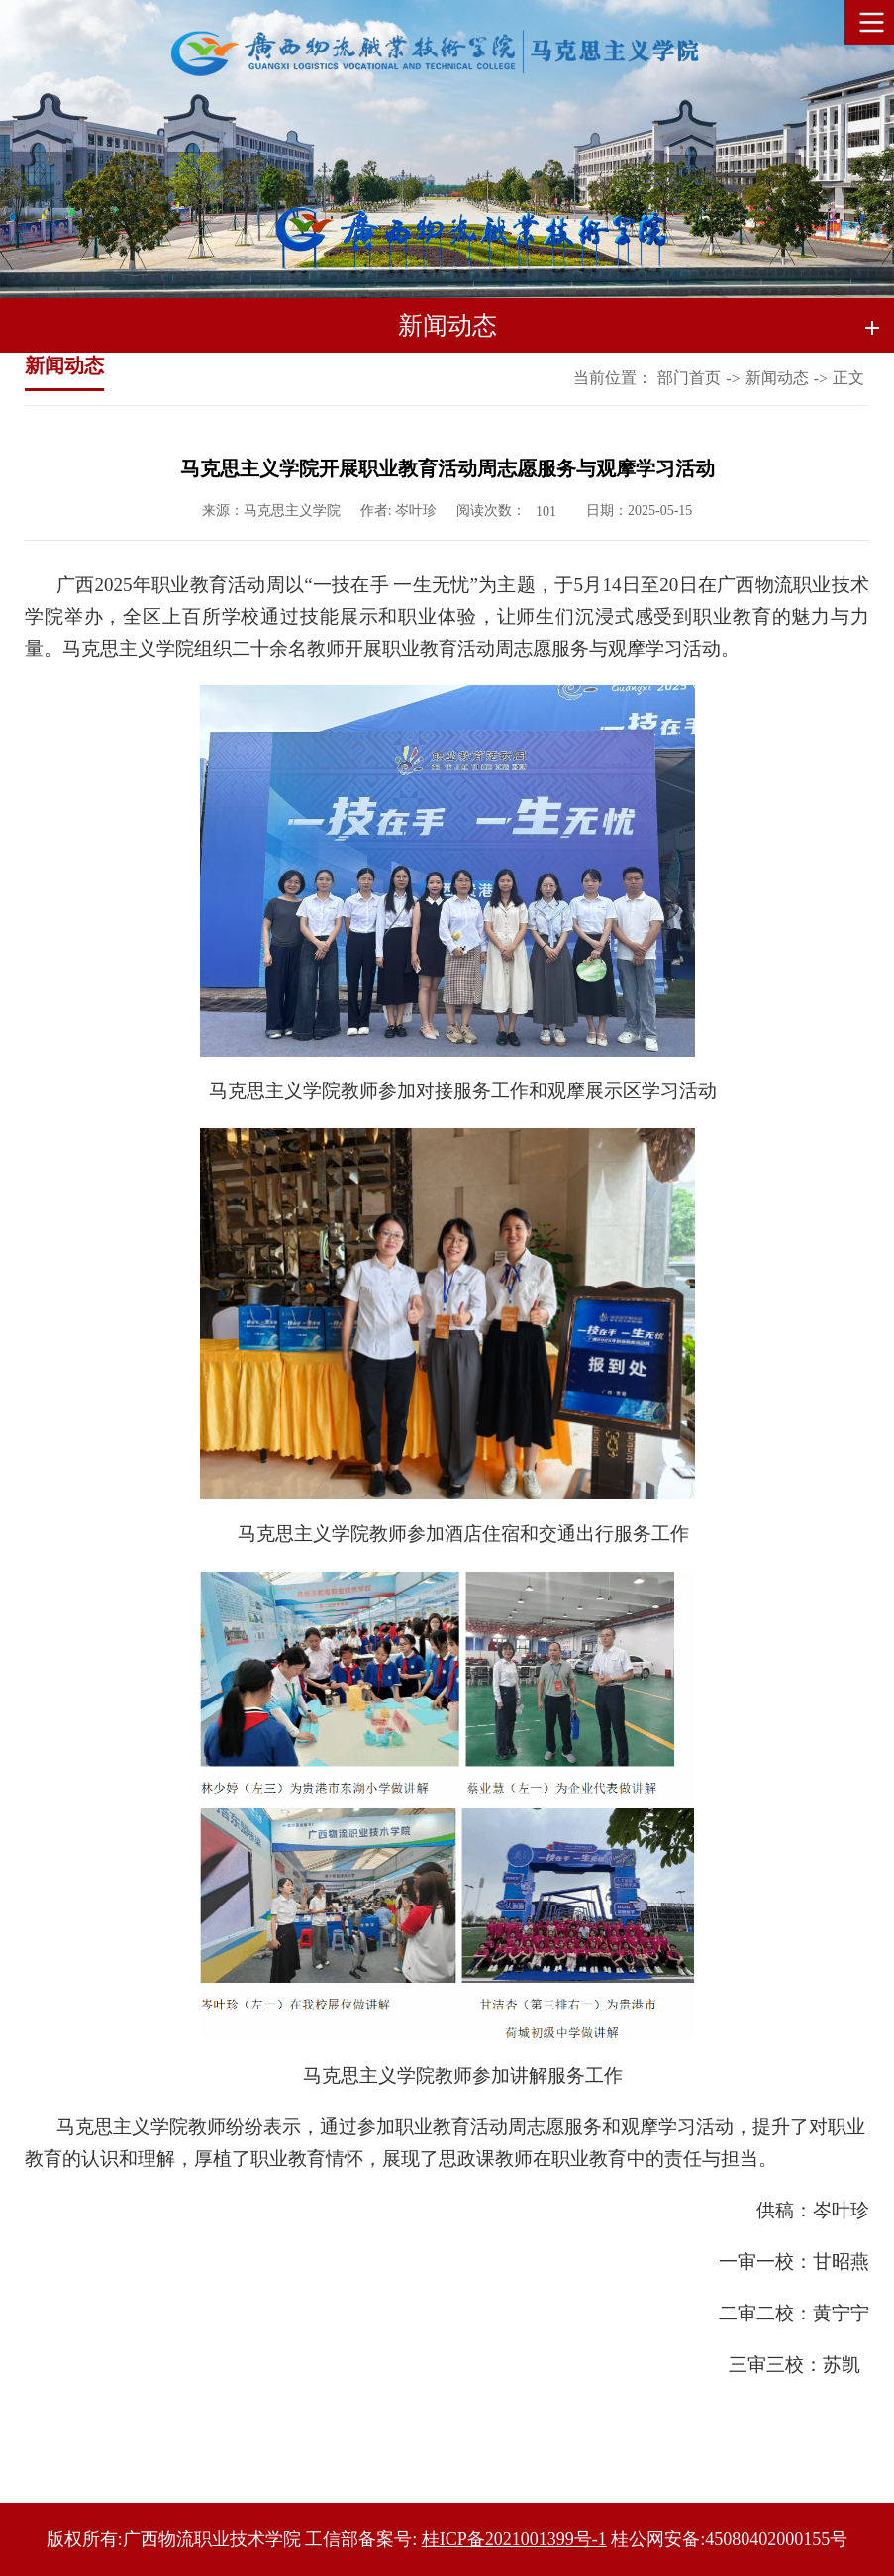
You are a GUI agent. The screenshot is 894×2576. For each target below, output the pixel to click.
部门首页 (689, 377)
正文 (848, 377)
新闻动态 (777, 377)
